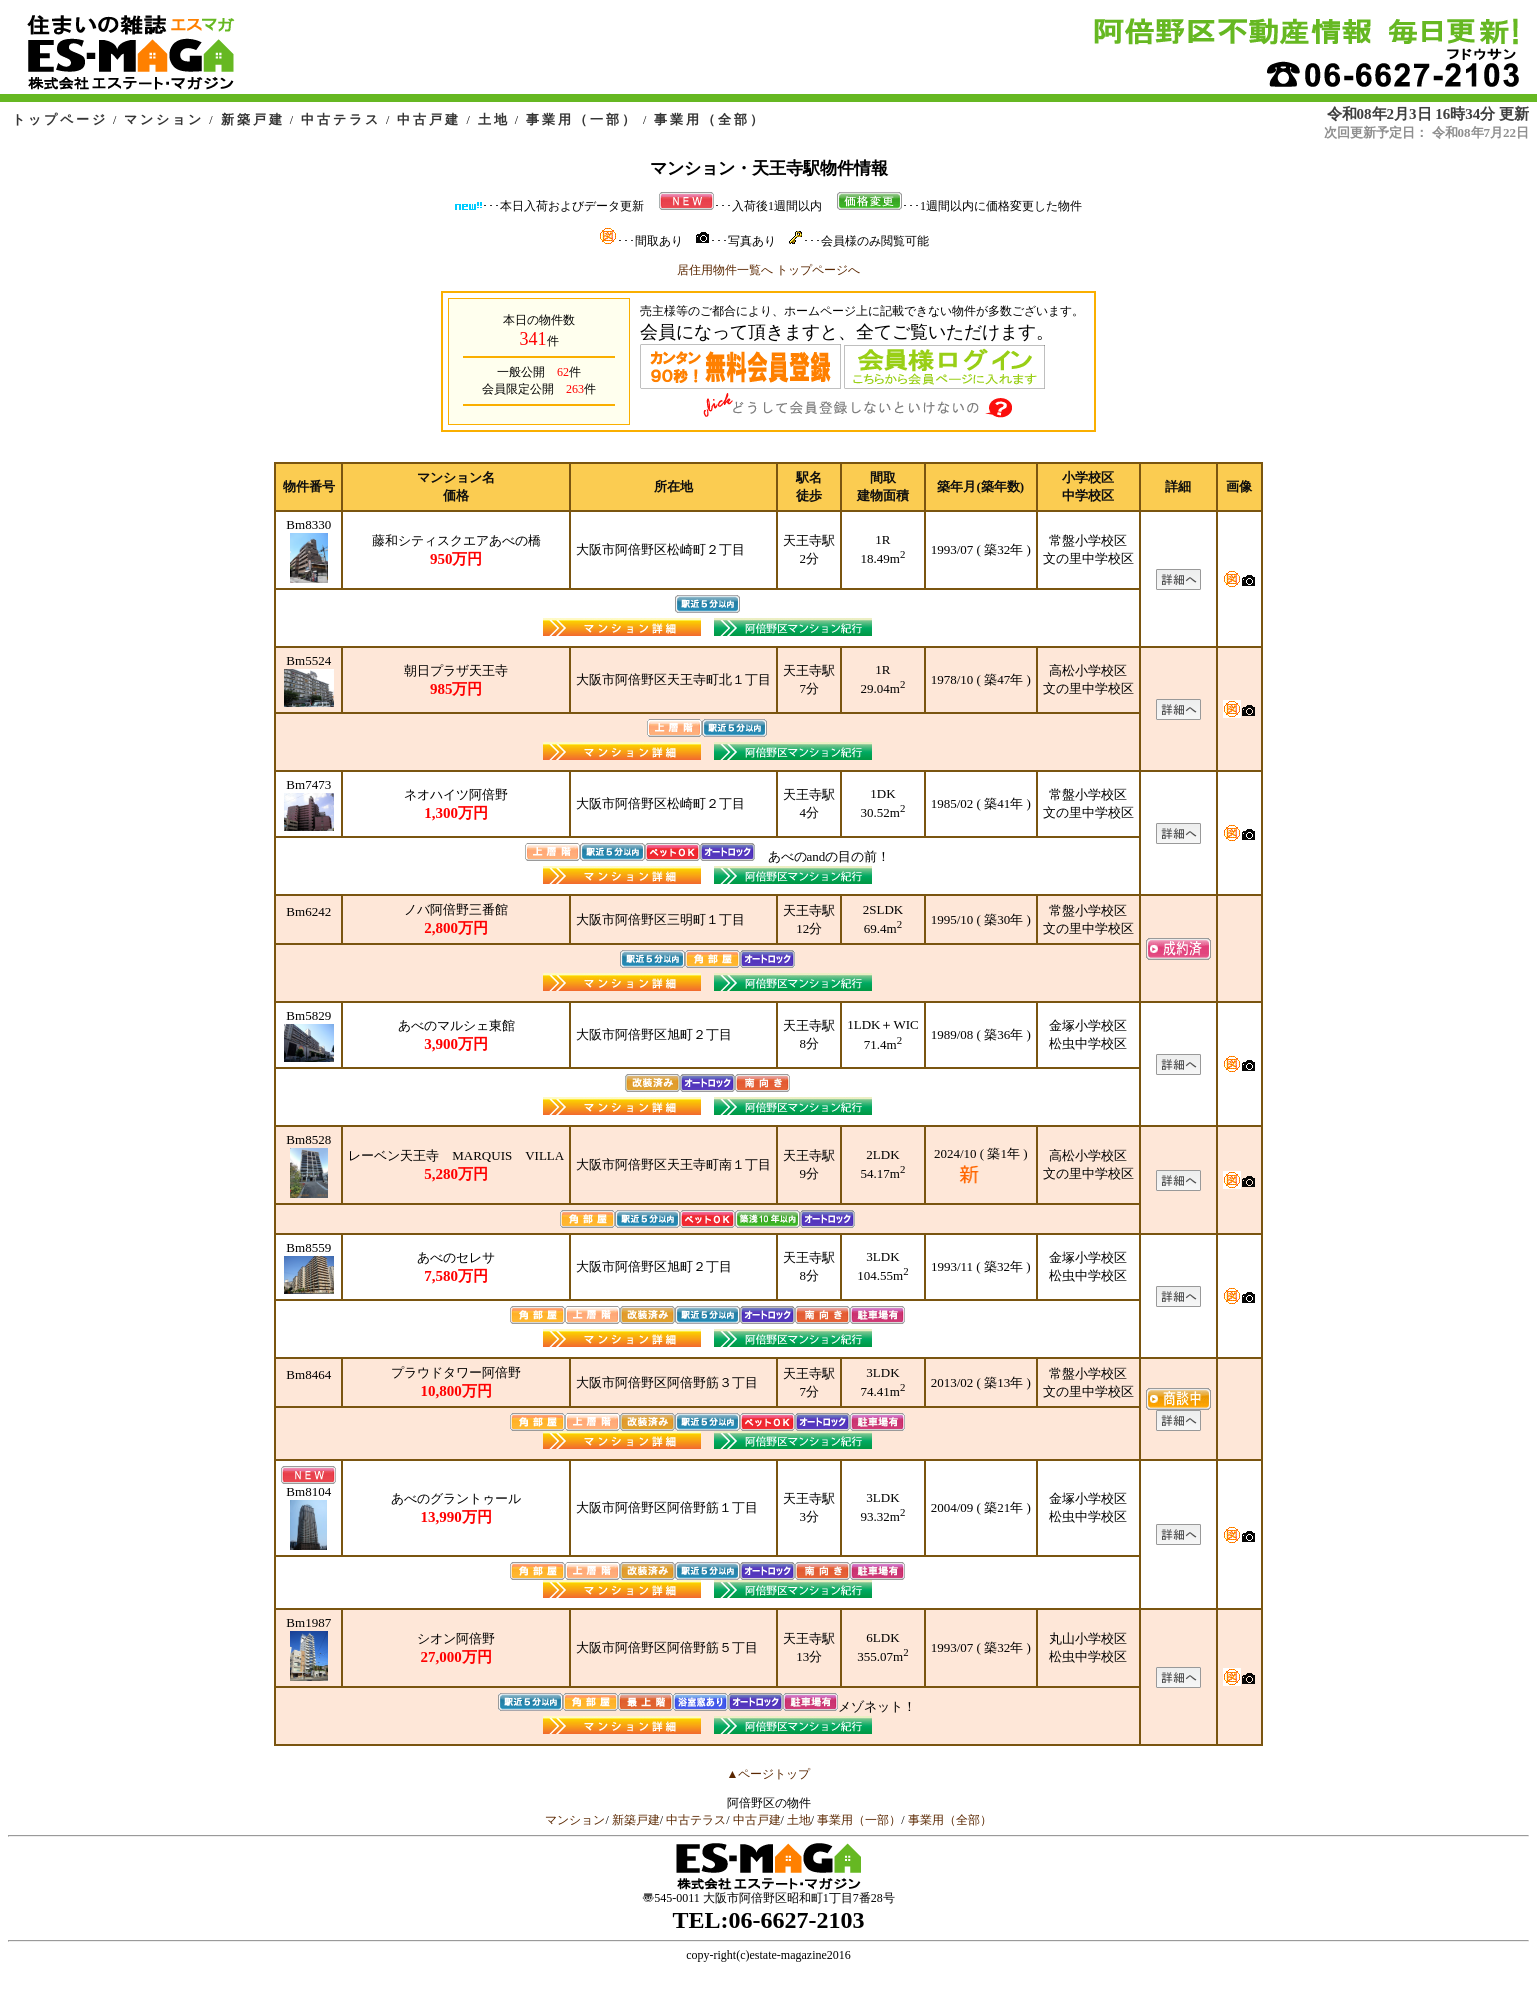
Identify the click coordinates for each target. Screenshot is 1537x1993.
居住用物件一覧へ (725, 270)
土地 (494, 119)
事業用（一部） (582, 119)
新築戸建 (253, 119)
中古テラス (341, 119)
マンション (164, 119)
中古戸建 (429, 119)
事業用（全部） (710, 119)
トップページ (60, 119)
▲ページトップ (769, 1774)
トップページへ (818, 270)
